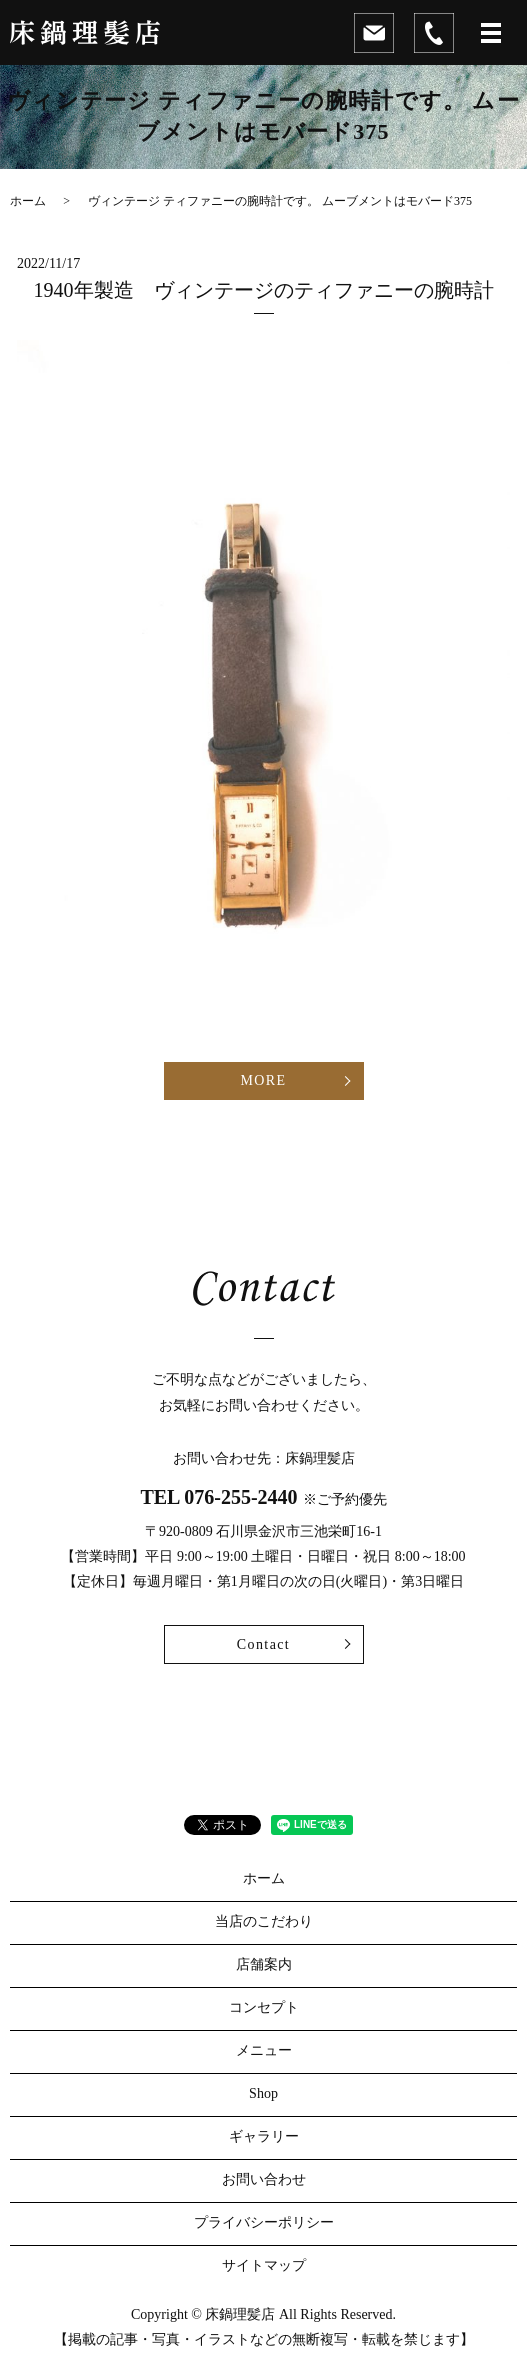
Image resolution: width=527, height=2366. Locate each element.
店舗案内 (264, 1964)
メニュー (264, 2050)
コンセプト (264, 2007)
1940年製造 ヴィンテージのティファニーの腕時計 (264, 290)
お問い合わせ (264, 2179)
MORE (263, 1080)
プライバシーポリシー (264, 2222)
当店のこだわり (264, 1921)
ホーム (28, 201)
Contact (263, 1644)
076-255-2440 (240, 1497)
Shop (263, 2093)
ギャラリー (264, 2136)
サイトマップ (264, 2265)
